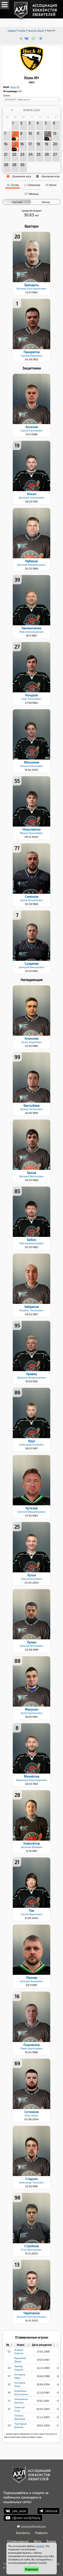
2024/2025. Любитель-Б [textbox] (17, 99)
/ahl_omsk (19, 2511)
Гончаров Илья (19, 2384)
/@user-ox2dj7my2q (26, 2518)
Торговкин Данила (20, 2425)
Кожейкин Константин (21, 2392)
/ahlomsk (51, 2511)
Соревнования (18, 2541)
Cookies (40, 2546)
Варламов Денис (20, 2359)
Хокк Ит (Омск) (36, 30)
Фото (37, 2541)
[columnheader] (9, 2345)
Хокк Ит (14, 87)
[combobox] (31, 99)
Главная (12, 30)
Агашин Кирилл (18, 2351)
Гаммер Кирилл (18, 2368)
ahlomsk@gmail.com (33, 2526)
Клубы (22, 30)
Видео (51, 2541)
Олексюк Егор (19, 2409)
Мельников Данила (21, 2400)
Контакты (23, 2533)
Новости (41, 2533)
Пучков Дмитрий (19, 2417)
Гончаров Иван (19, 2376)
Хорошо (31, 2569)
